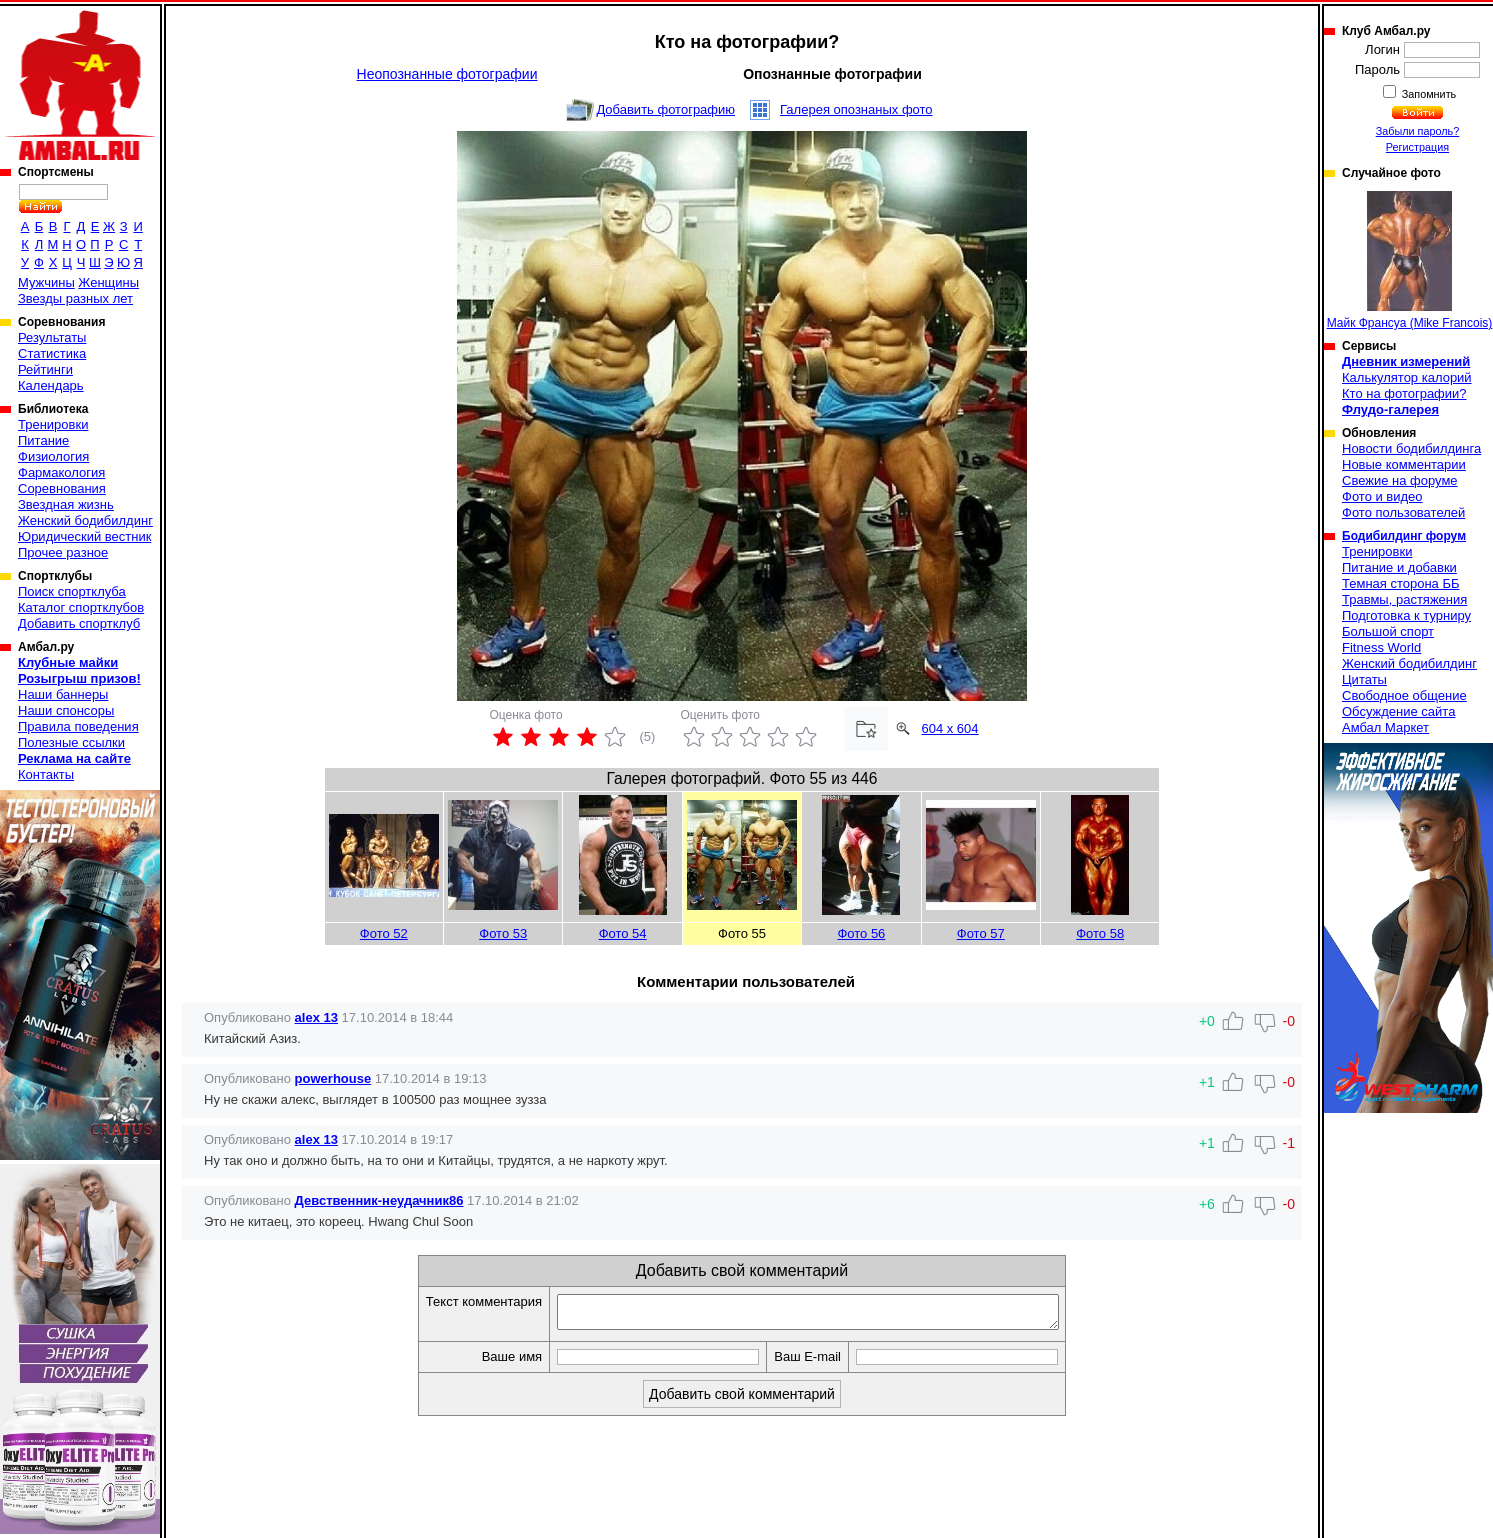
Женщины (108, 282)
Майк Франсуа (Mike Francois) (1410, 260)
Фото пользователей (1403, 512)
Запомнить (1428, 94)
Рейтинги (45, 369)
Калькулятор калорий (1407, 377)
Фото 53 (503, 933)
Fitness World (1381, 647)
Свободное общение (1404, 695)
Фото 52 (384, 933)
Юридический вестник (84, 536)
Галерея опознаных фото (856, 109)
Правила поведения (78, 726)
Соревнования (62, 488)
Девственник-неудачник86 (379, 1200)
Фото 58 (1100, 933)
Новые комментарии (1404, 464)
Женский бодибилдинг (85, 520)
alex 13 (316, 1017)
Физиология (53, 456)
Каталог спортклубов (81, 607)
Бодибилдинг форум (1404, 536)
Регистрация (1417, 147)
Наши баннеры (63, 694)
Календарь (51, 385)
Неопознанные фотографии (447, 74)
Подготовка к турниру (1406, 615)
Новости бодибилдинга (1411, 448)
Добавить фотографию (665, 109)
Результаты (52, 337)
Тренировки (53, 424)
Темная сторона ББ (1401, 583)
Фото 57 (981, 933)
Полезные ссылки (71, 742)
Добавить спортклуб (79, 623)
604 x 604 (949, 728)
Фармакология (61, 472)
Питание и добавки (1399, 567)
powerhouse (333, 1078)
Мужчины (46, 282)
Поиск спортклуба (72, 591)
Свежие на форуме (1400, 480)
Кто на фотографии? (1404, 393)
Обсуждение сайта (1398, 711)
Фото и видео (1382, 496)
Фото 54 (623, 933)
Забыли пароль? (1418, 131)
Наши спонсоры (66, 710)
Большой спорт (1388, 631)
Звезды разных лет (75, 298)
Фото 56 (861, 933)
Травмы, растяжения (1404, 599)
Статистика (52, 353)
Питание (43, 440)
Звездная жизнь (66, 504)
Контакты (46, 774)
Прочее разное (63, 552)
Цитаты (1364, 679)
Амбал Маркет (1385, 727)
